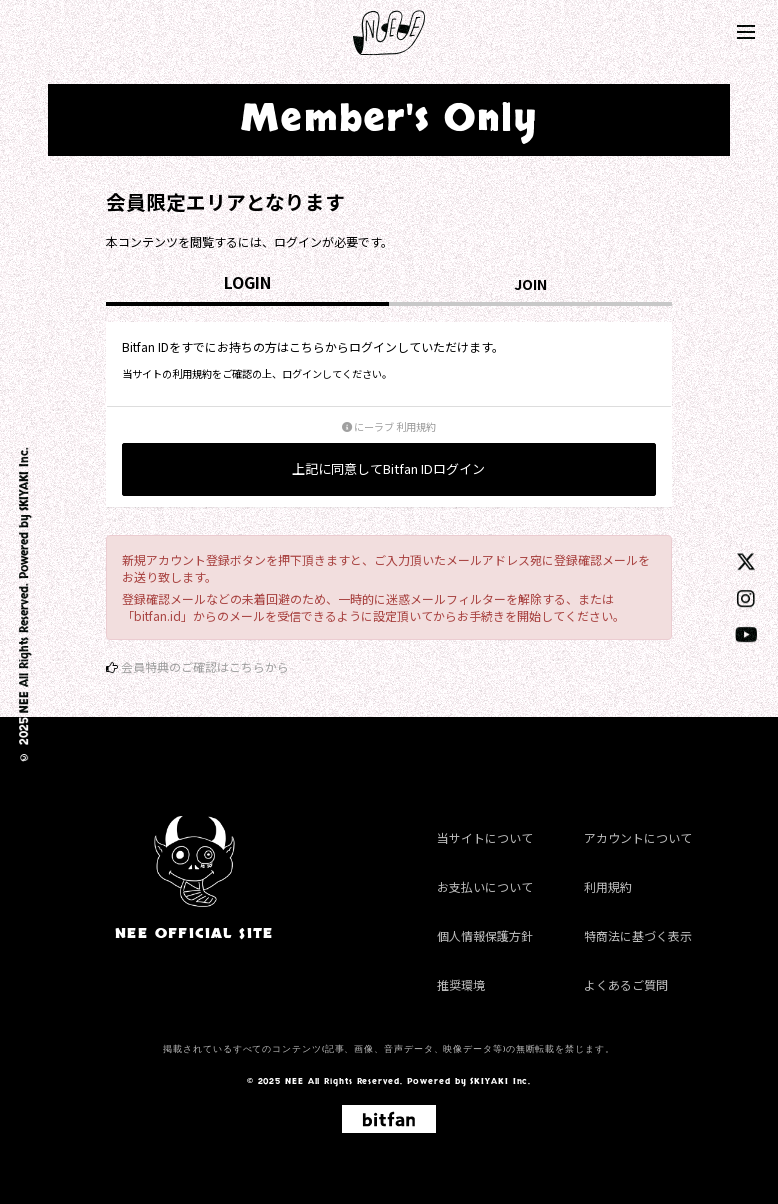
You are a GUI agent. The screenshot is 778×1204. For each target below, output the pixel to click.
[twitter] (746, 560)
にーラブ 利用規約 (389, 426)
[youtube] (746, 633)
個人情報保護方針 (485, 935)
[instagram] (746, 597)
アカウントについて (638, 837)
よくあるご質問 (626, 984)
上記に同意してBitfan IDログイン (388, 468)
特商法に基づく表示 (638, 935)
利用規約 (608, 886)
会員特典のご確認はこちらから (205, 666)
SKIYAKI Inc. (24, 480)
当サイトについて (485, 837)
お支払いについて (485, 886)
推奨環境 (461, 984)
